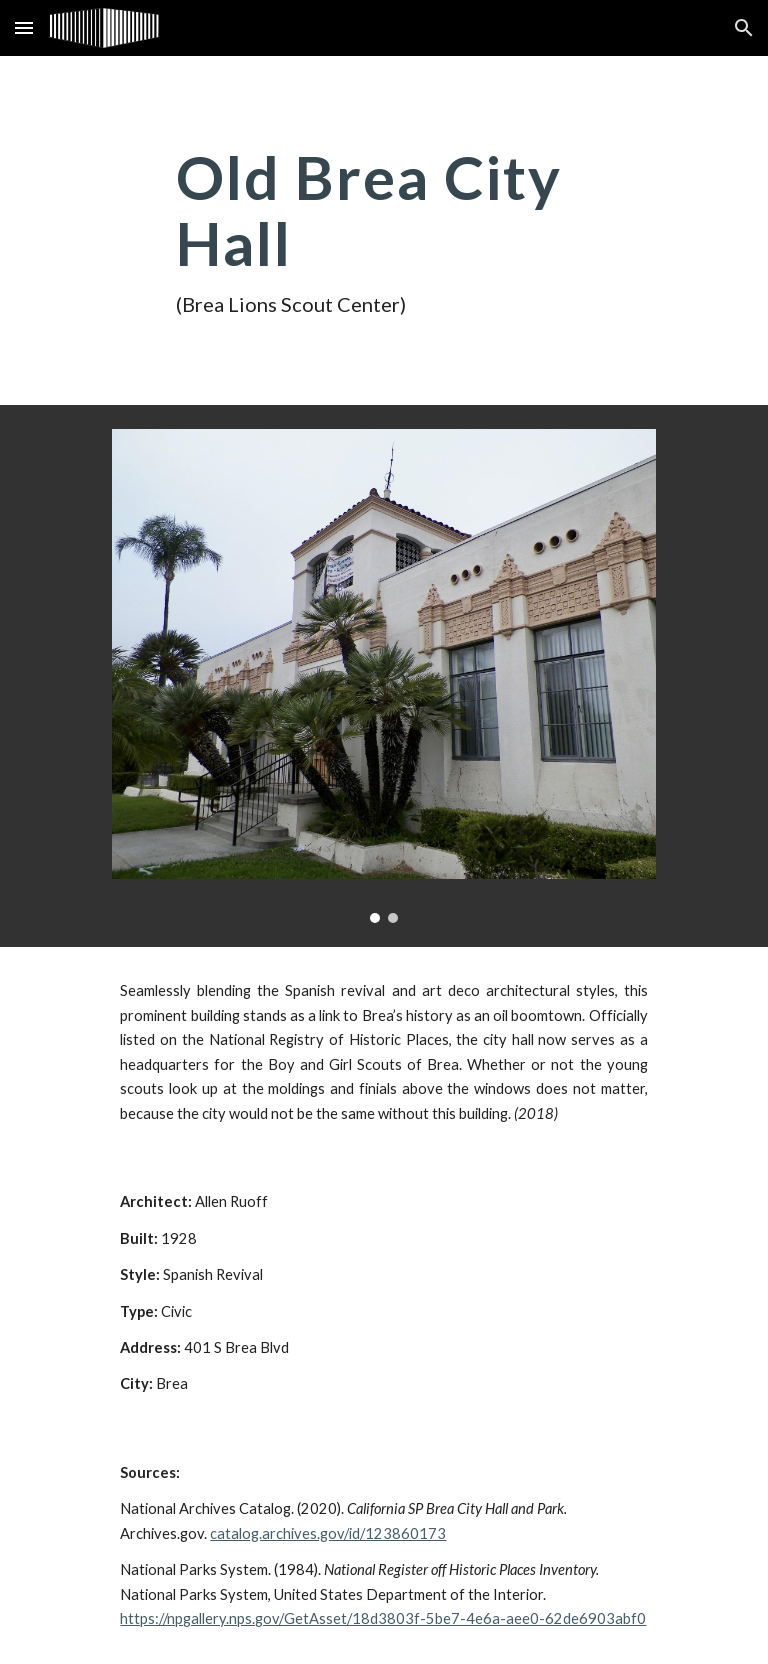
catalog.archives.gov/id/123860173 (328, 1533)
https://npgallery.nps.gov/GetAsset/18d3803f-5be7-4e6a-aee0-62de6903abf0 (383, 1618)
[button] (24, 27)
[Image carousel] (383, 676)
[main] (383, 230)
